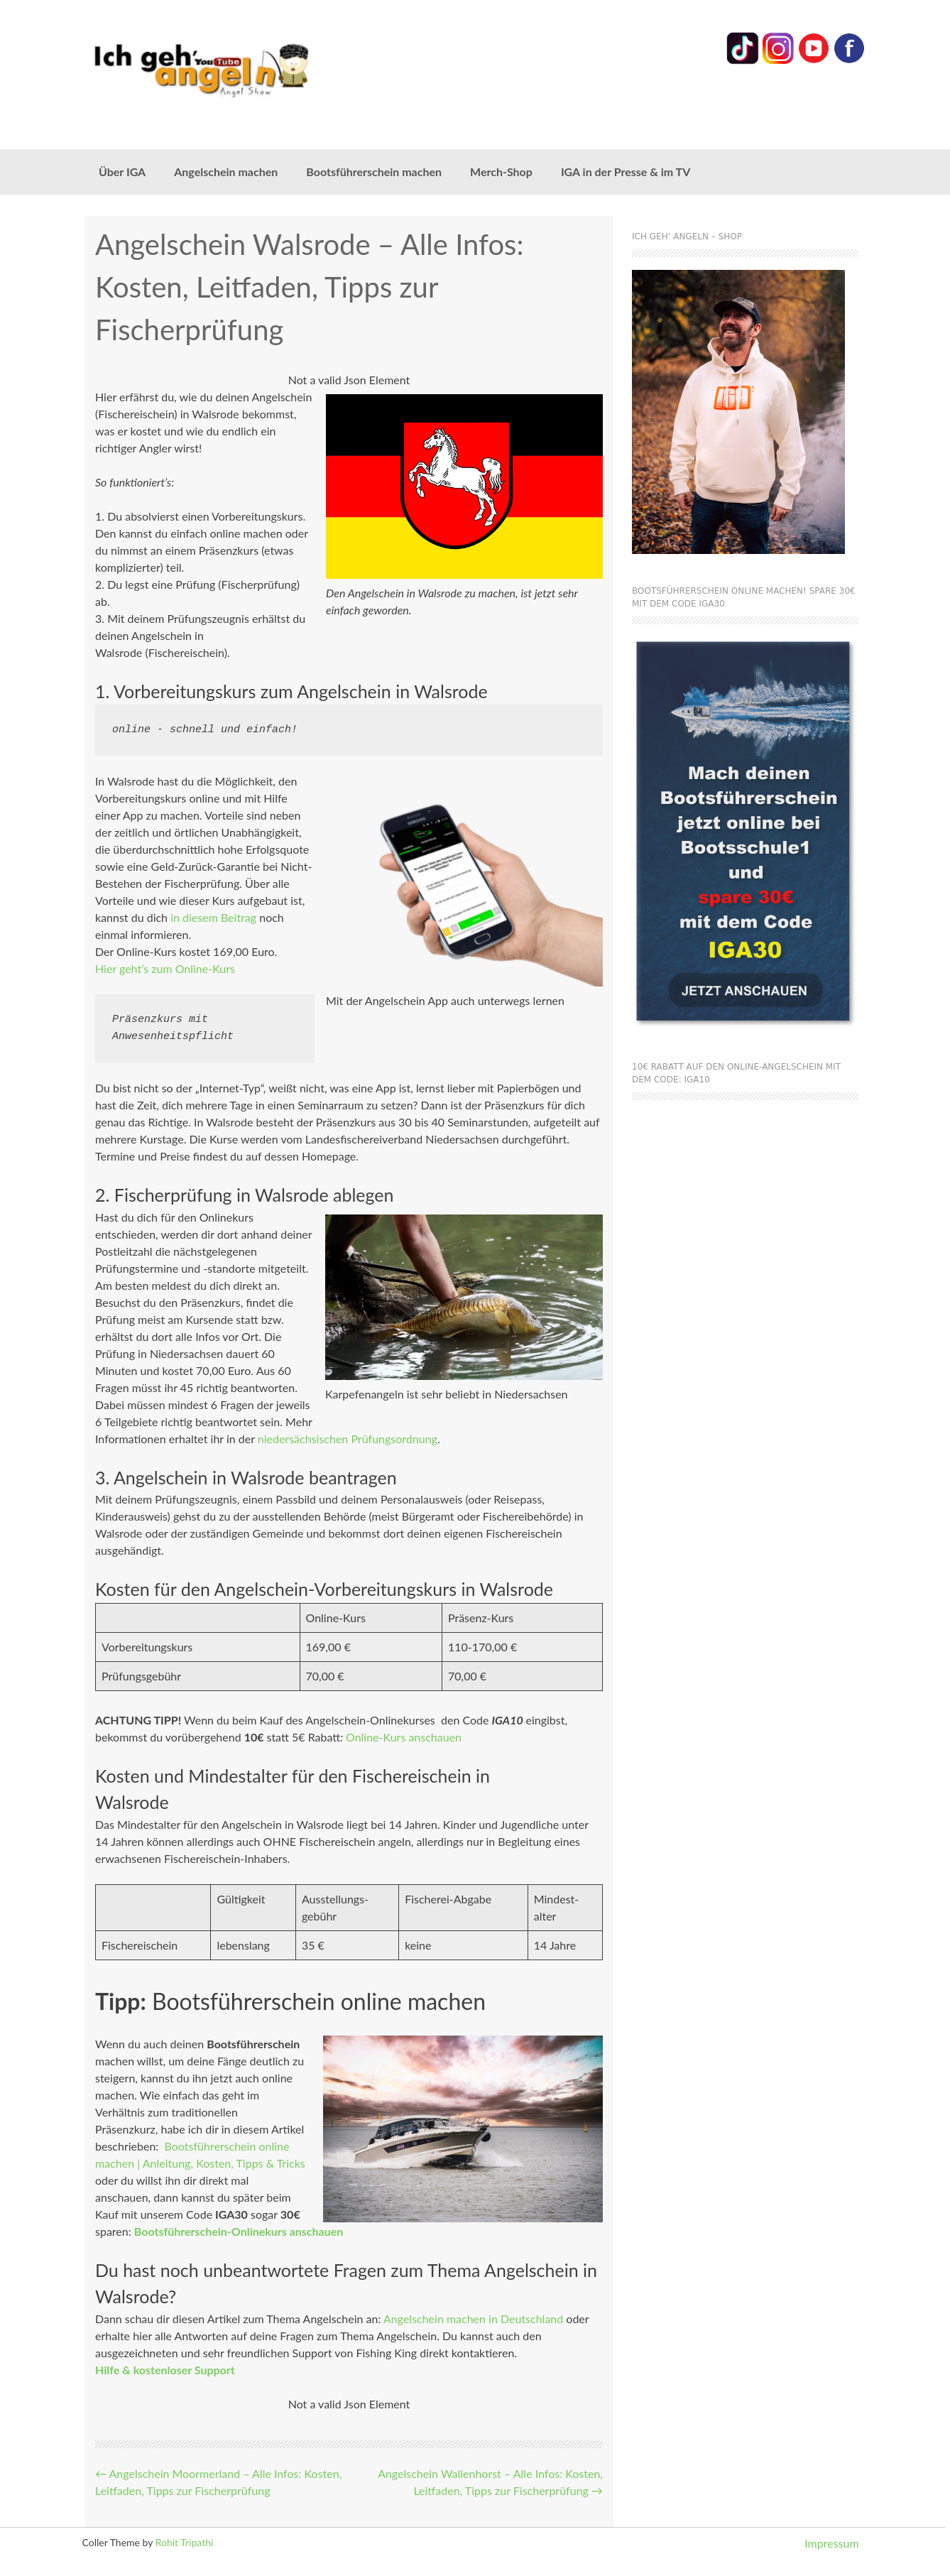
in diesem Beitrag (213, 917)
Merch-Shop (501, 171)
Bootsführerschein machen (374, 171)
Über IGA (122, 171)
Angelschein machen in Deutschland (473, 2318)
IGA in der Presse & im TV (625, 171)
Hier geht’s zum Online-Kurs (165, 968)
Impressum (831, 2543)
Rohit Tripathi (184, 2542)
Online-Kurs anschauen (404, 1737)
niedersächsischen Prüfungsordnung (347, 1438)
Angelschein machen (226, 171)
